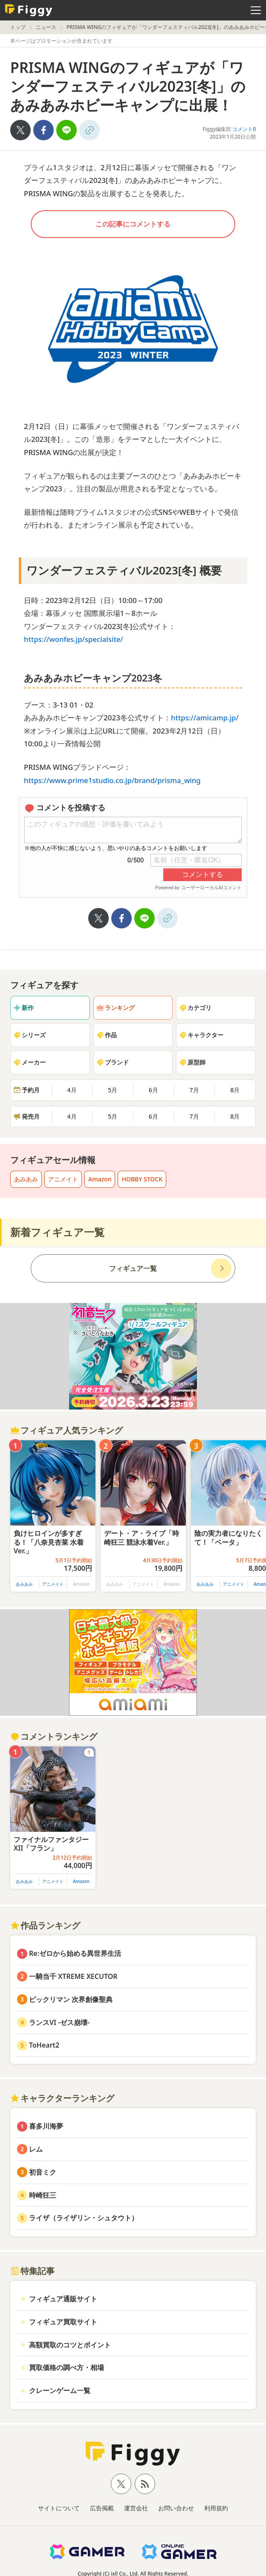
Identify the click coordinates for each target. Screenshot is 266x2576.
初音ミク (42, 2172)
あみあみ (26, 1179)
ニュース (46, 27)
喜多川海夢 (46, 2126)
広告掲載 (102, 2508)
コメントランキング (53, 1736)
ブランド (112, 1062)
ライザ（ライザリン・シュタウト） (83, 2217)
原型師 (192, 1062)
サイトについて (59, 2508)
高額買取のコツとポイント (70, 2345)
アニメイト (63, 1179)
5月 (112, 1090)
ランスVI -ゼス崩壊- (59, 2022)
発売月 (26, 1116)
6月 (153, 1090)
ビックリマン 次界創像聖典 (71, 1999)
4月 (72, 1090)
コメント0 (244, 129)
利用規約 (216, 2508)
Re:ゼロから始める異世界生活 (75, 1953)
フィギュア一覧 (133, 1268)
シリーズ (29, 1035)
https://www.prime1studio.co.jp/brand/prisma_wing (114, 780)
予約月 (26, 1090)
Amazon (99, 1179)
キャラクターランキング (62, 2098)
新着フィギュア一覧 (57, 1232)
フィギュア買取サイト (63, 2322)
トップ (18, 27)
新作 (23, 1008)
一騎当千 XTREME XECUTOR (73, 1976)
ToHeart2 (44, 2045)
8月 (235, 1090)
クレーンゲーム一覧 (59, 2390)
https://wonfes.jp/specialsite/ (74, 639)
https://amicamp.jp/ (205, 717)
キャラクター (201, 1035)
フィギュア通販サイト (63, 2298)
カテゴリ (195, 1008)
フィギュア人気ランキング (66, 1430)
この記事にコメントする (133, 224)
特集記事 (32, 2271)
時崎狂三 (42, 2195)
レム (36, 2149)
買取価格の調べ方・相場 (66, 2367)
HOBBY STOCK (141, 1179)
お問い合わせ (176, 2508)
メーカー (29, 1062)
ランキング (115, 1008)
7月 (194, 1090)
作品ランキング (45, 1925)
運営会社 (136, 2508)
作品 (106, 1035)
